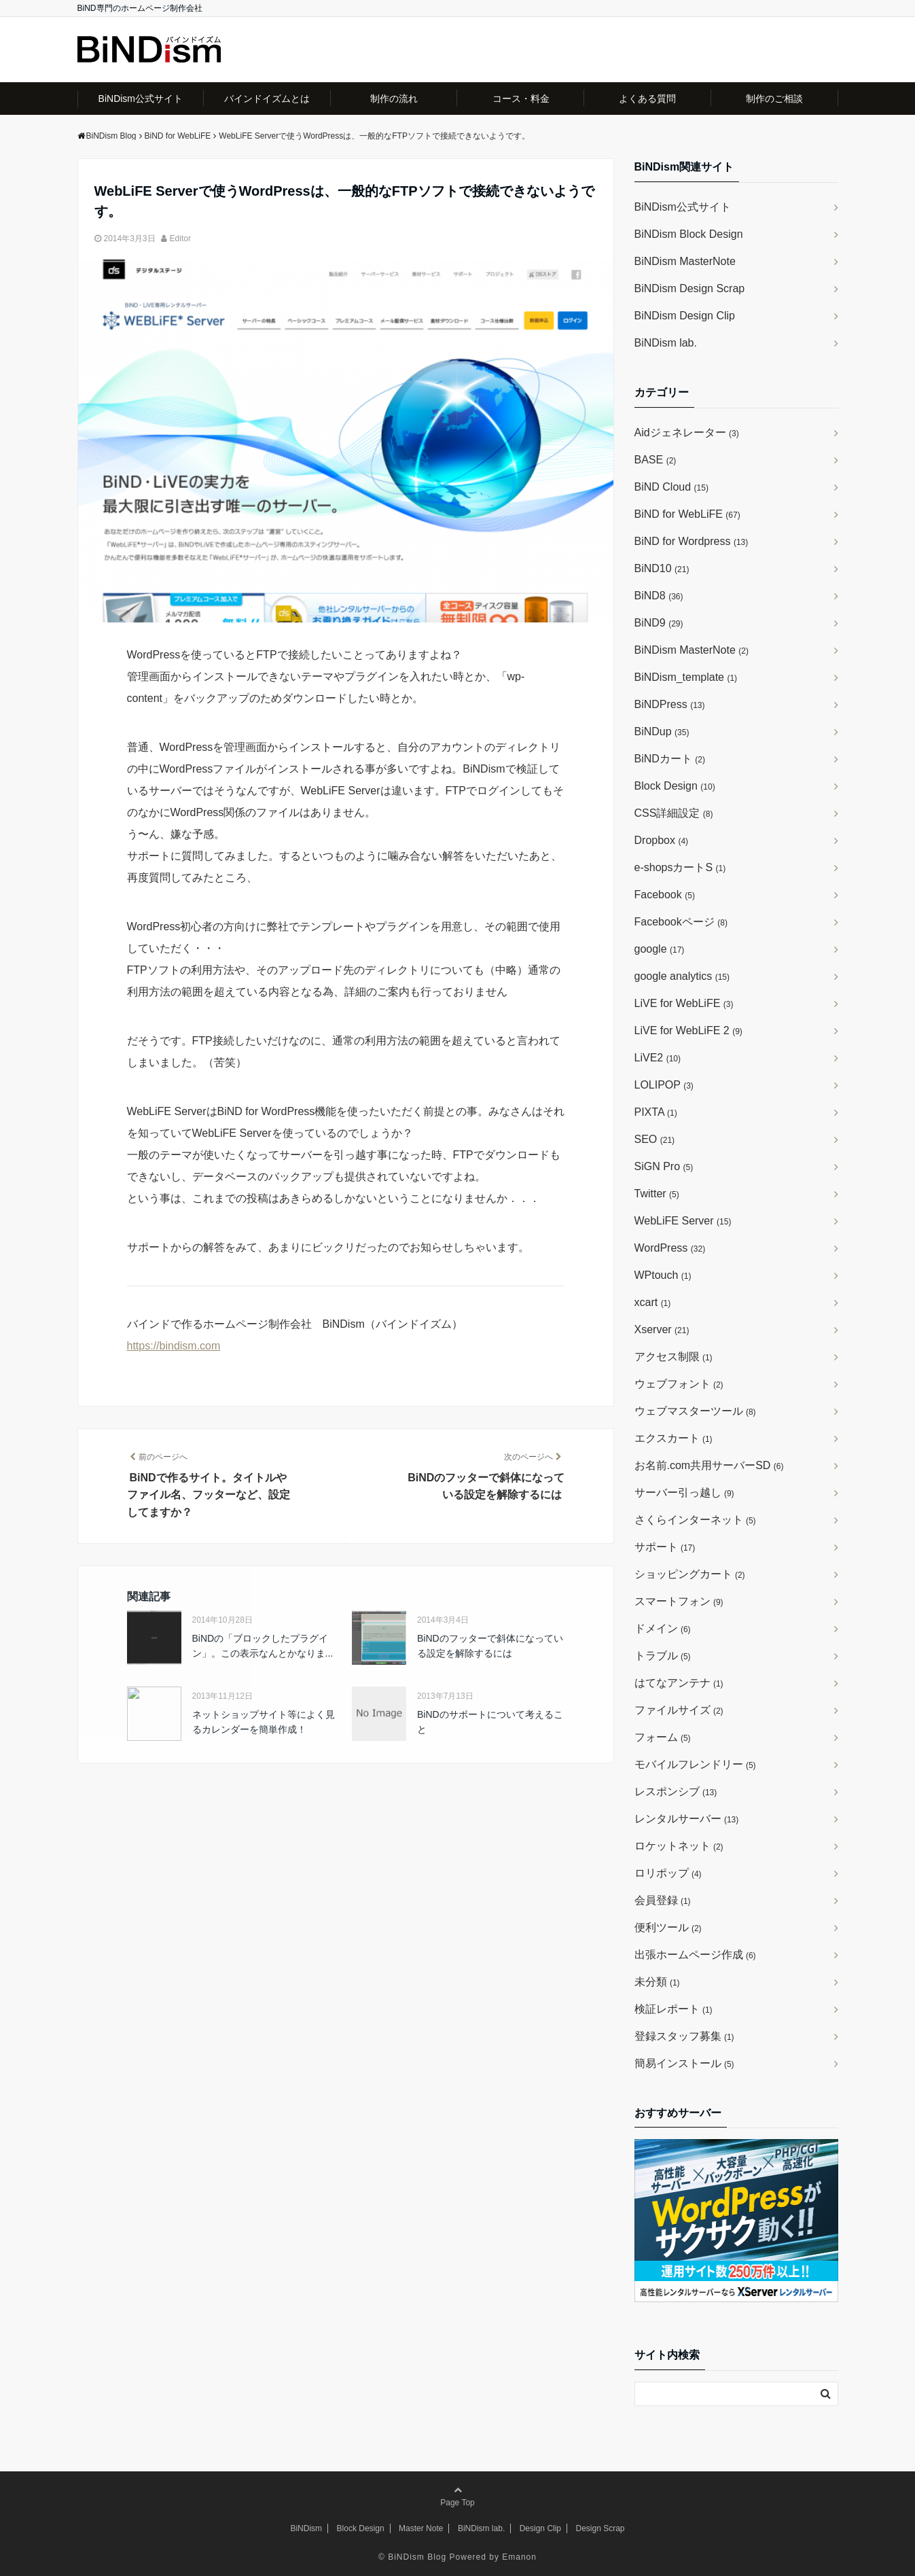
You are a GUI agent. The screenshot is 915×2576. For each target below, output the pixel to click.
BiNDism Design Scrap (689, 288)
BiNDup (661, 731)
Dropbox (661, 840)
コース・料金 (521, 98)
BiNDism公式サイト (140, 98)
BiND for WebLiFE (687, 514)
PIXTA (655, 1112)
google (659, 949)
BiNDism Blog (417, 2557)
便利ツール (668, 1927)
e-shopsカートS (680, 867)
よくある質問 (647, 98)
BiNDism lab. (665, 343)
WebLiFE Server (683, 1221)
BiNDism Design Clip (684, 315)
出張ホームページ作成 (695, 1954)
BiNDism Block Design (688, 234)
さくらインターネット (695, 1519)
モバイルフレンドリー (695, 1764)
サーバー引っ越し (684, 1492)
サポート (665, 1547)
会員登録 (662, 1900)
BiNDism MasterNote (685, 261)
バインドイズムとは (267, 98)
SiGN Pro (664, 1166)
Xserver (661, 1329)
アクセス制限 (673, 1356)
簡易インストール (684, 2063)
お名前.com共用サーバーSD (709, 1465)
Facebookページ (681, 922)
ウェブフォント (678, 1384)
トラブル (662, 1655)
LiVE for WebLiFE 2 (688, 1030)
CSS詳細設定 (673, 813)
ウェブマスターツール (695, 1411)
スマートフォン (678, 1601)
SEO (654, 1139)
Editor (180, 238)
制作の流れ (394, 98)
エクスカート (673, 1438)
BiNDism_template (686, 677)
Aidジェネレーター (686, 432)
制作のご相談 (774, 98)
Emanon (519, 2557)
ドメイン (662, 1628)
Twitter (656, 1193)
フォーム (662, 1737)
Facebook (664, 894)
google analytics (682, 976)
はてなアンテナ (678, 1683)
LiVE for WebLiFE (684, 1003)
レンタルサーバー (686, 1818)
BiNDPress (669, 704)
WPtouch (663, 1275)
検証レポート (673, 2009)
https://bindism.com (174, 1346)
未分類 (657, 1982)
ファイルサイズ (678, 1710)
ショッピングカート (689, 1574)
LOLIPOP (664, 1085)
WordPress (670, 1248)
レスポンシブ (675, 1791)
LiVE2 (657, 1057)
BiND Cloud (671, 487)
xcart (652, 1302)
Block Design (674, 786)
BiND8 (658, 595)
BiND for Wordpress (691, 541)
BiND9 (658, 623)
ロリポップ (668, 1873)
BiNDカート (669, 758)
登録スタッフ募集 (684, 2036)
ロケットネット (678, 1846)
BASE (655, 459)
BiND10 (661, 568)
